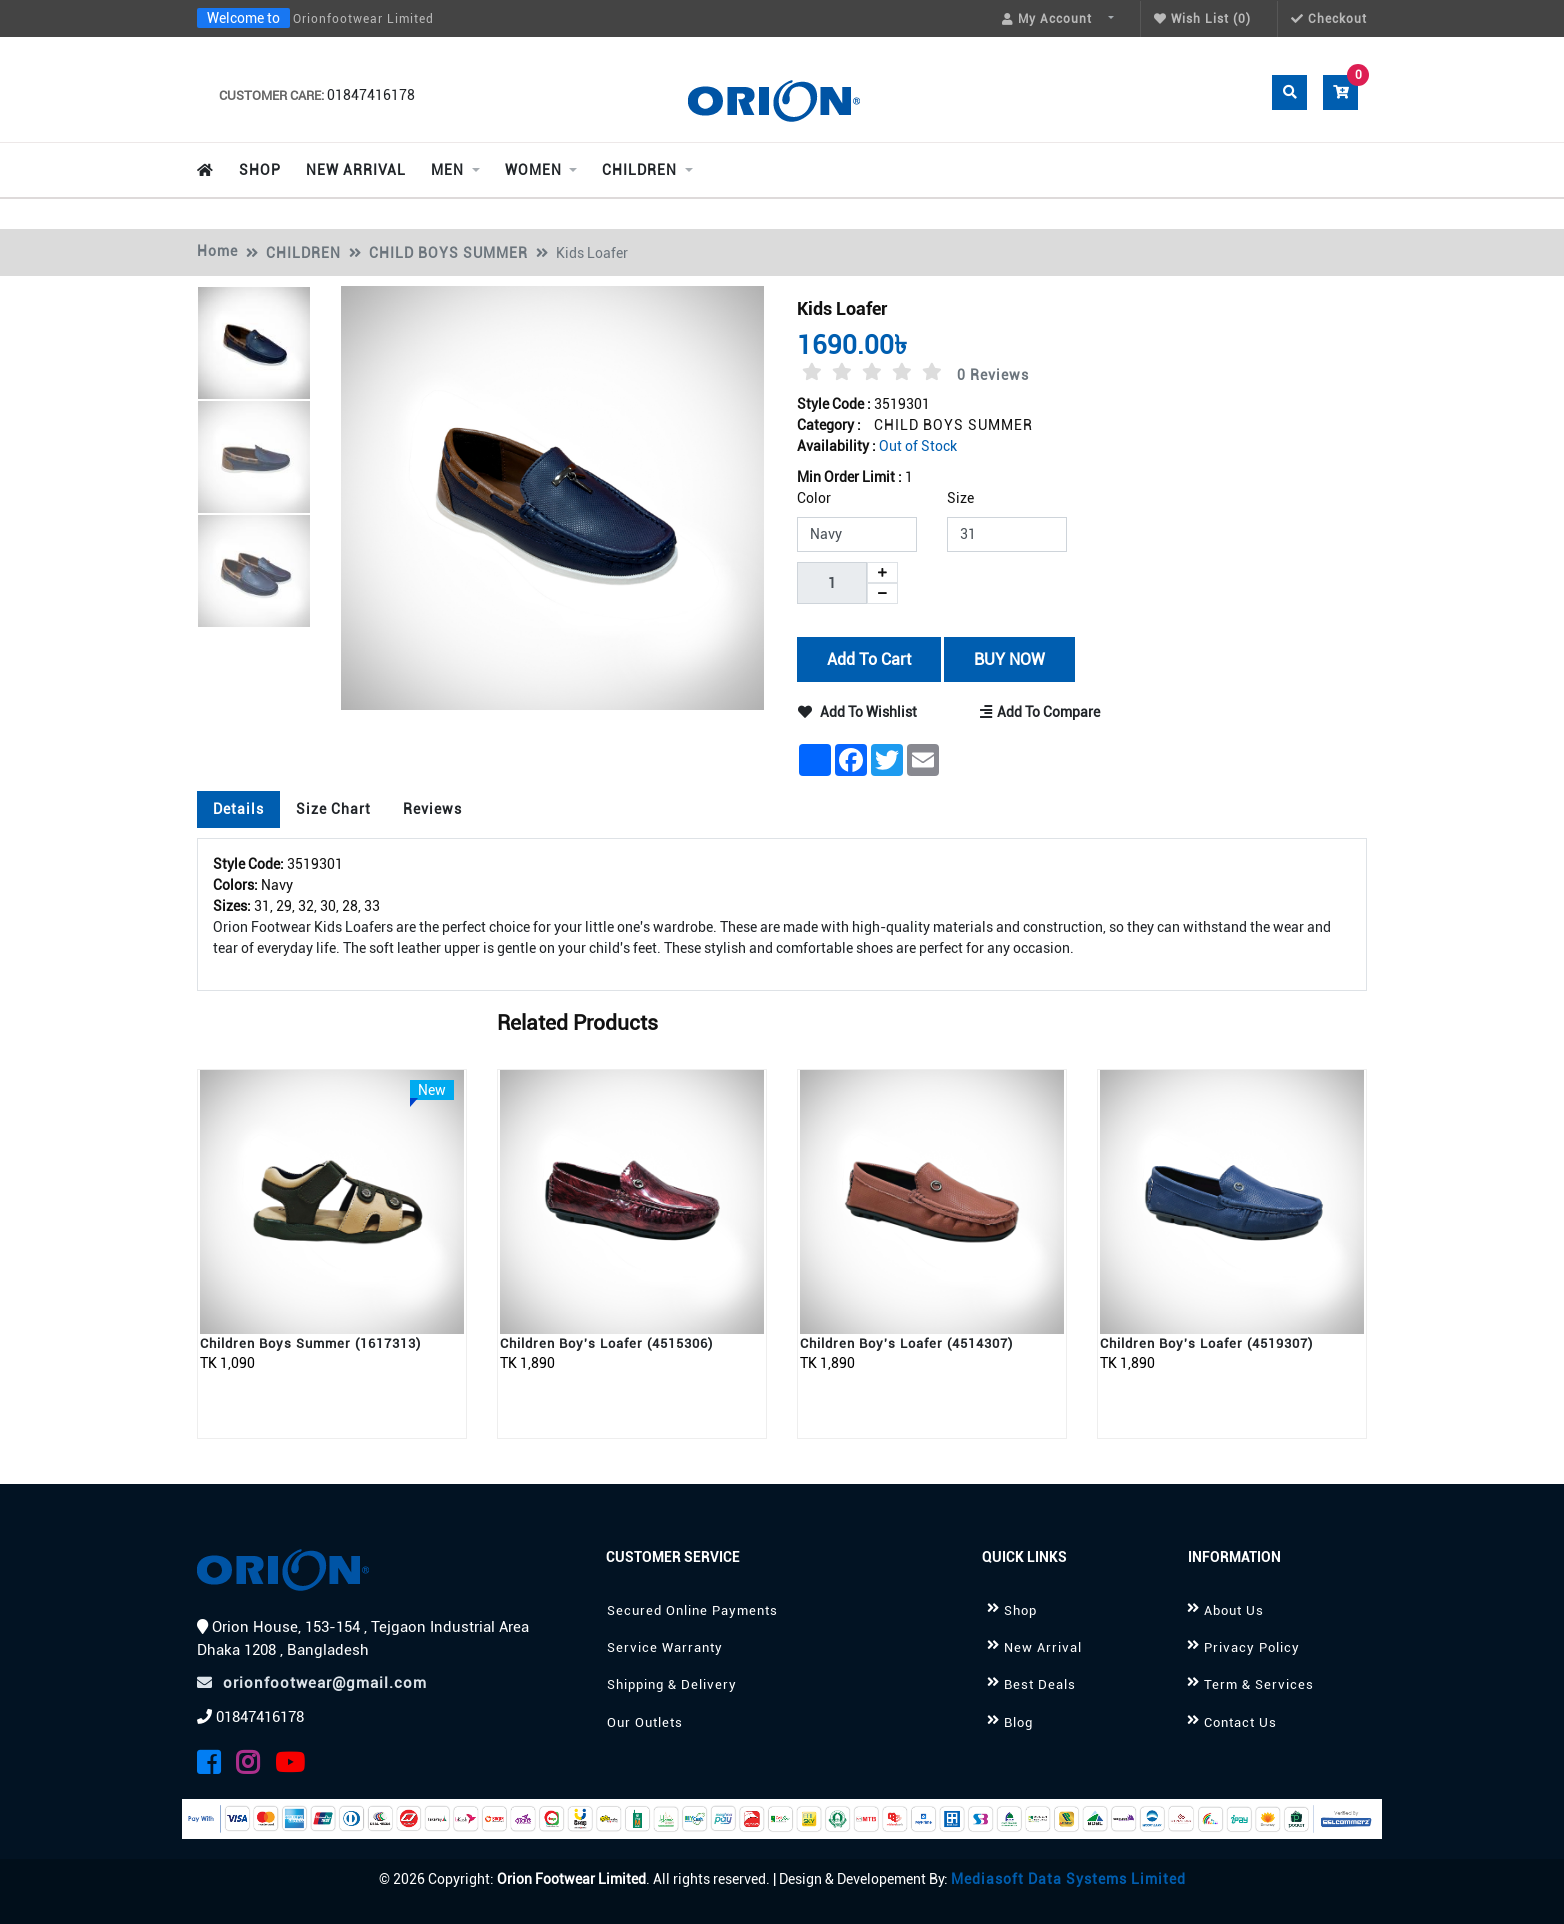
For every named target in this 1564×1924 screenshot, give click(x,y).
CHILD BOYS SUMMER (448, 253)
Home (217, 251)
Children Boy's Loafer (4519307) (1206, 1343)
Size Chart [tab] (333, 809)
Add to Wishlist (857, 712)
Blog (1018, 1722)
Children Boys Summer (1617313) (310, 1343)
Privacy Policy (1252, 1647)
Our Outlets (645, 1722)
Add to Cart (869, 658)
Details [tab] (238, 809)
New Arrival (1043, 1647)
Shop (1020, 1610)
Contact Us (1240, 1722)
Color (814, 498)
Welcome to (243, 18)
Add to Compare (1040, 712)
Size (960, 498)
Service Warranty (665, 1647)
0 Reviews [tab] (993, 375)
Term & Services (1259, 1684)
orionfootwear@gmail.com (312, 1683)
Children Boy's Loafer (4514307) (906, 1343)
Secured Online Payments (692, 1610)
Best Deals (1040, 1684)
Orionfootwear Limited (363, 19)
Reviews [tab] (432, 809)
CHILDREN (303, 253)
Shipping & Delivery (672, 1684)
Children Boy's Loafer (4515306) (606, 1343)
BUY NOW (1008, 658)
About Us (1234, 1610)
